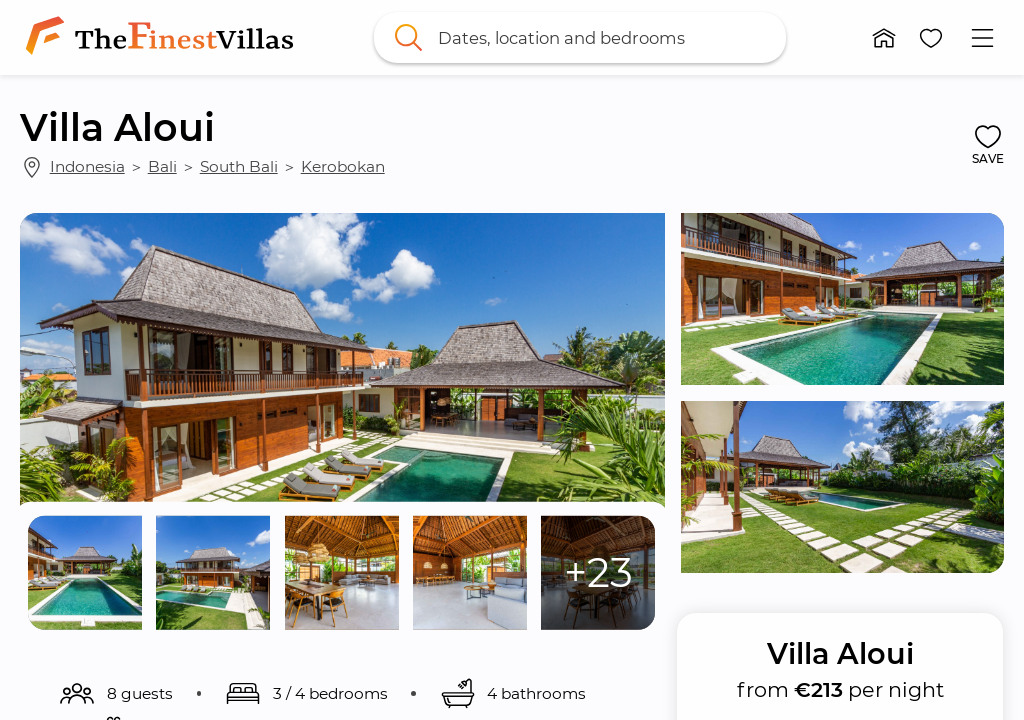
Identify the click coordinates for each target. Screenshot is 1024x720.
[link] (163, 37)
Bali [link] (162, 166)
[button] (884, 38)
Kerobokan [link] (343, 166)
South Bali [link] (239, 166)
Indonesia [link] (87, 166)
